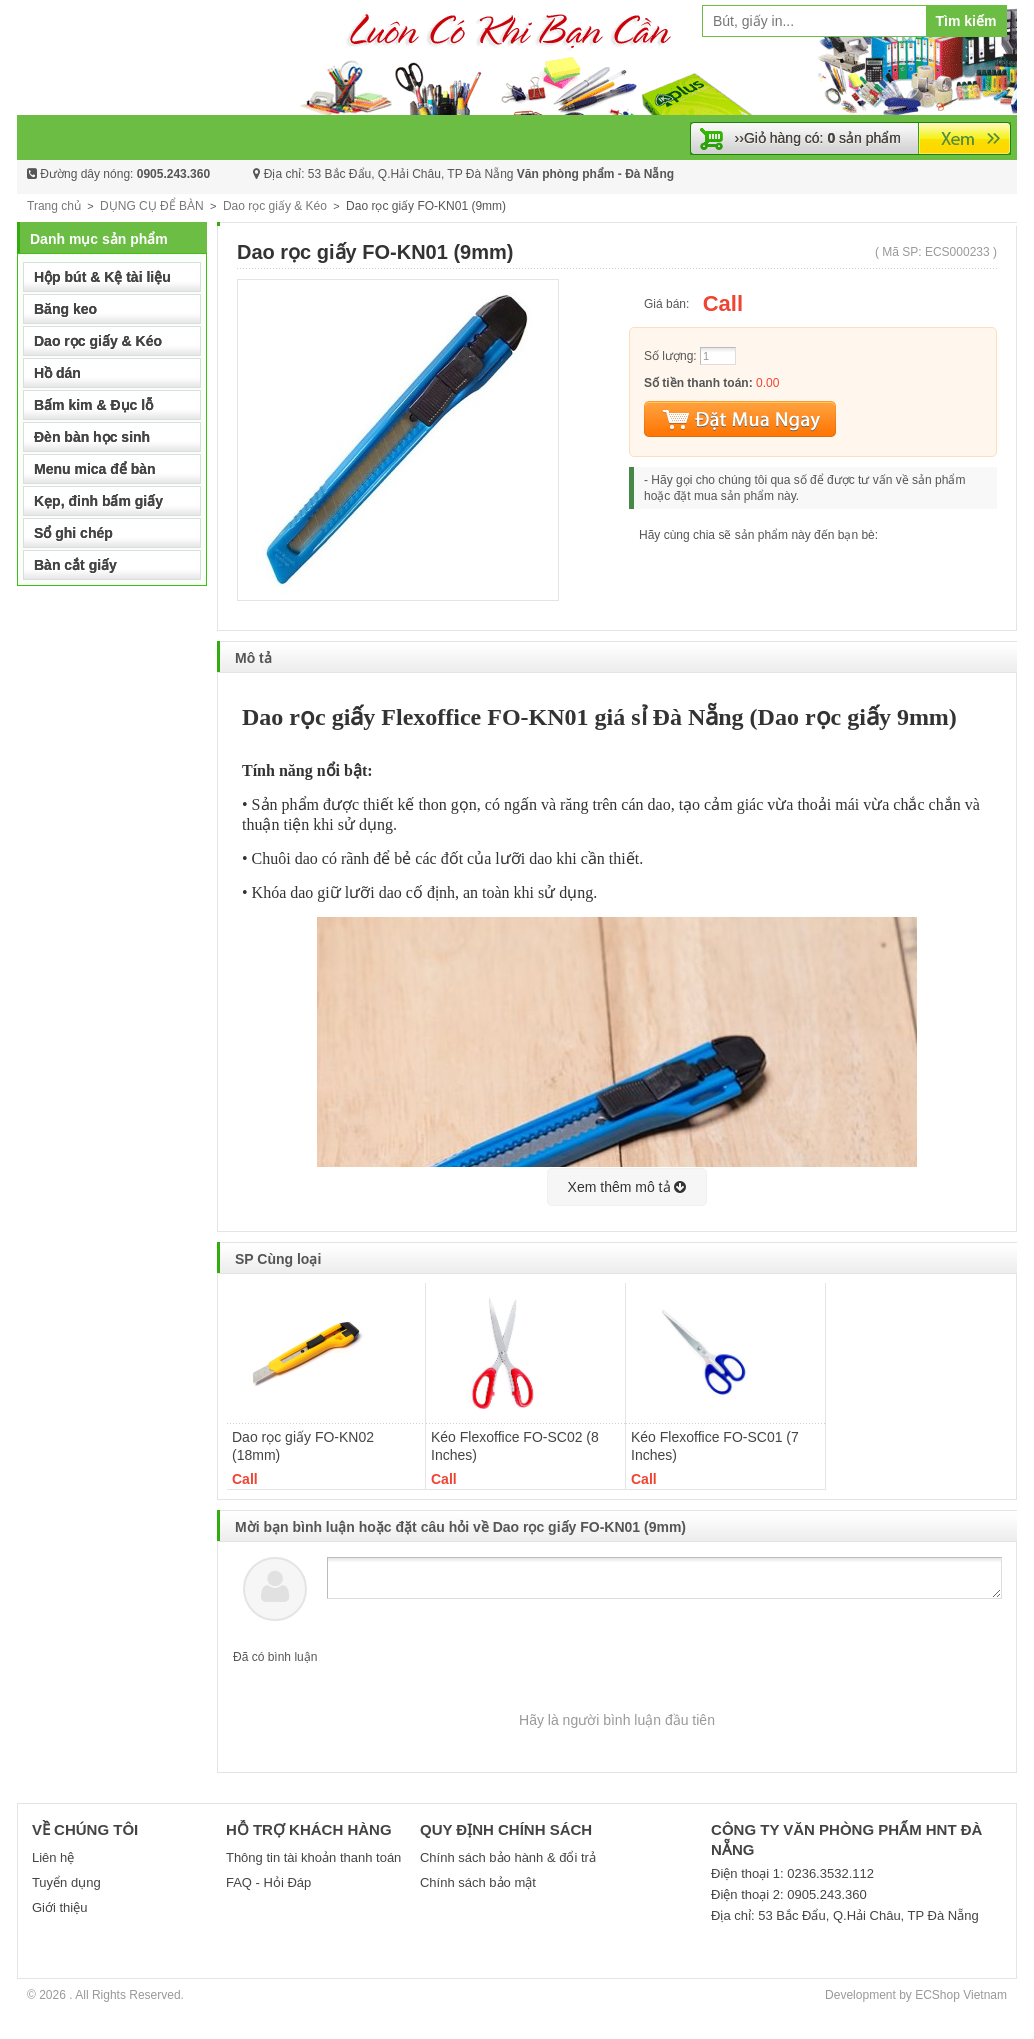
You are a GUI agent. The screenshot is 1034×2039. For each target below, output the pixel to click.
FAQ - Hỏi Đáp (268, 1882)
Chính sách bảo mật (478, 1882)
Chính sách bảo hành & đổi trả (508, 1857)
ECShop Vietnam (961, 1995)
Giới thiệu (59, 1907)
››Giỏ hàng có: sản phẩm (818, 138)
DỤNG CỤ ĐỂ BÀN (152, 206)
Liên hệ (53, 1857)
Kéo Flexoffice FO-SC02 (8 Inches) (515, 1446)
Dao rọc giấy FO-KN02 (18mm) (303, 1446)
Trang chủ (54, 206)
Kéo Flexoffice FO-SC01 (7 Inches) (715, 1446)
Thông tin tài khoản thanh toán (313, 1857)
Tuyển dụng (66, 1882)
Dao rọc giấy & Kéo (275, 206)
